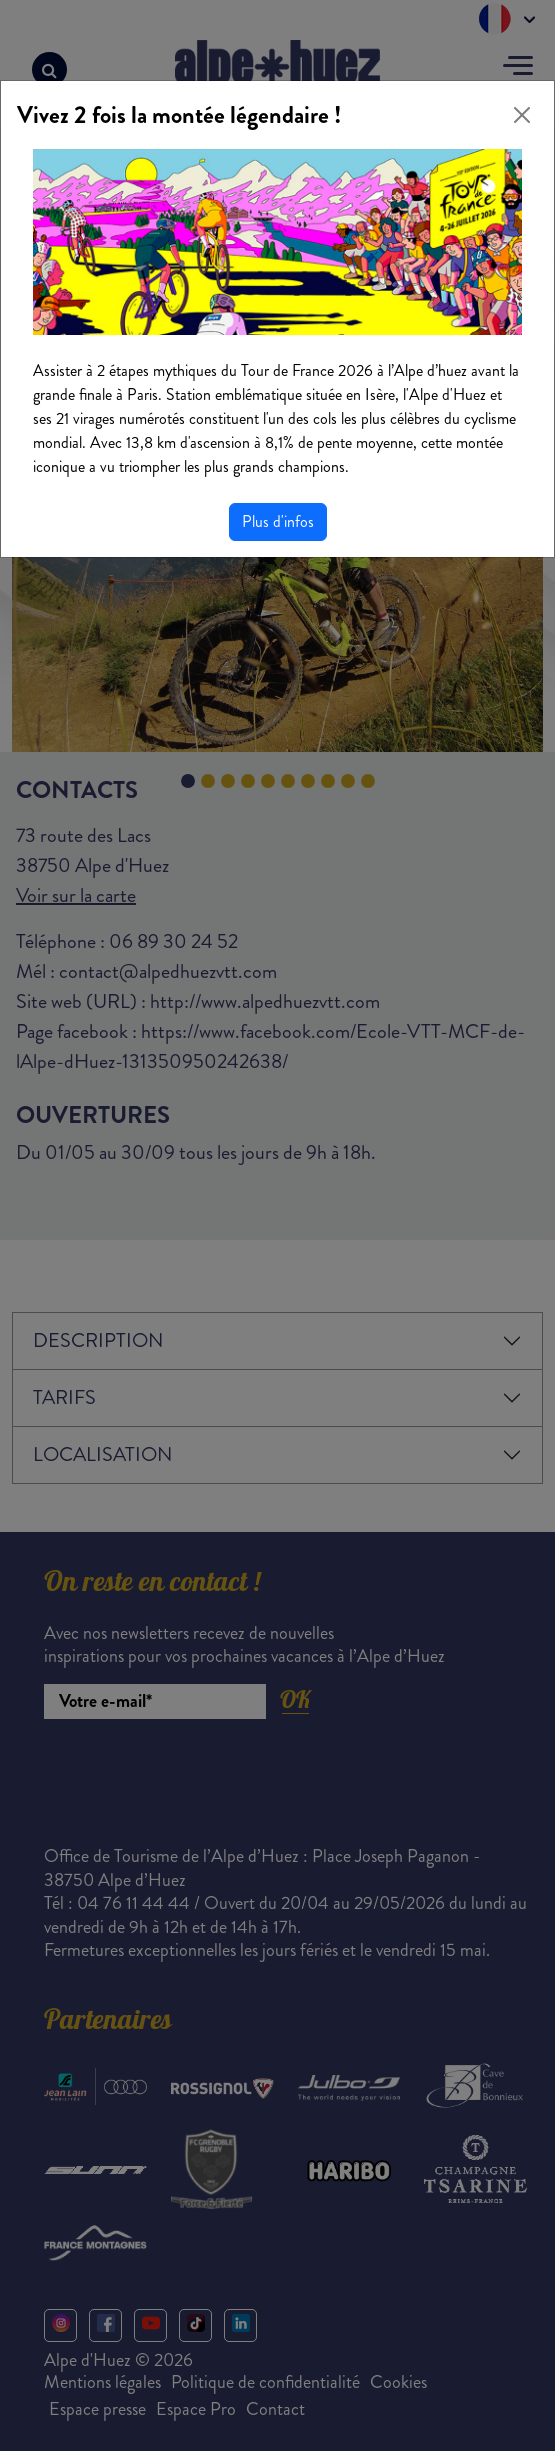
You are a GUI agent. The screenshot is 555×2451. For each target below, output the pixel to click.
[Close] (522, 115)
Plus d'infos (278, 521)
